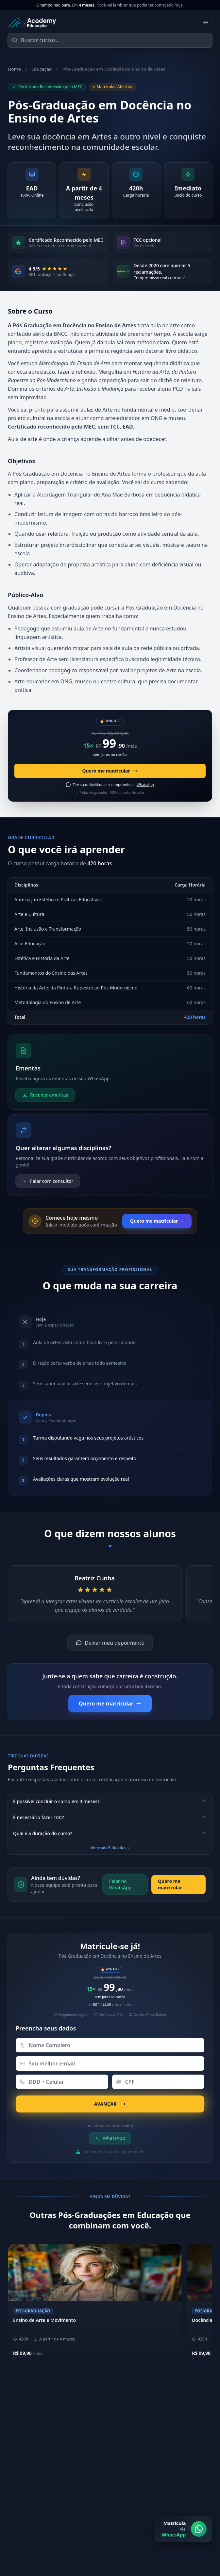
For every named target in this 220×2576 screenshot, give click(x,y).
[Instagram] (123, 2496)
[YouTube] (154, 2496)
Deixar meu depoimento (110, 1642)
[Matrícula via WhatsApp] (183, 2555)
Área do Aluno (136, 2468)
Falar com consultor (47, 1181)
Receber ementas (45, 1095)
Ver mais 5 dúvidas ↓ (110, 1847)
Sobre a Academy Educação (149, 2414)
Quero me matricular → (157, 1221)
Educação (41, 69)
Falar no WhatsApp (120, 1884)
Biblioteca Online (139, 2478)
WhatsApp (110, 2138)
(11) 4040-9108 (27, 2468)
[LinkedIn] (138, 2496)
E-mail (18, 2570)
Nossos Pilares (135, 2425)
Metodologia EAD (139, 2435)
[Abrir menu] (205, 22)
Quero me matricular (110, 771)
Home (14, 69)
